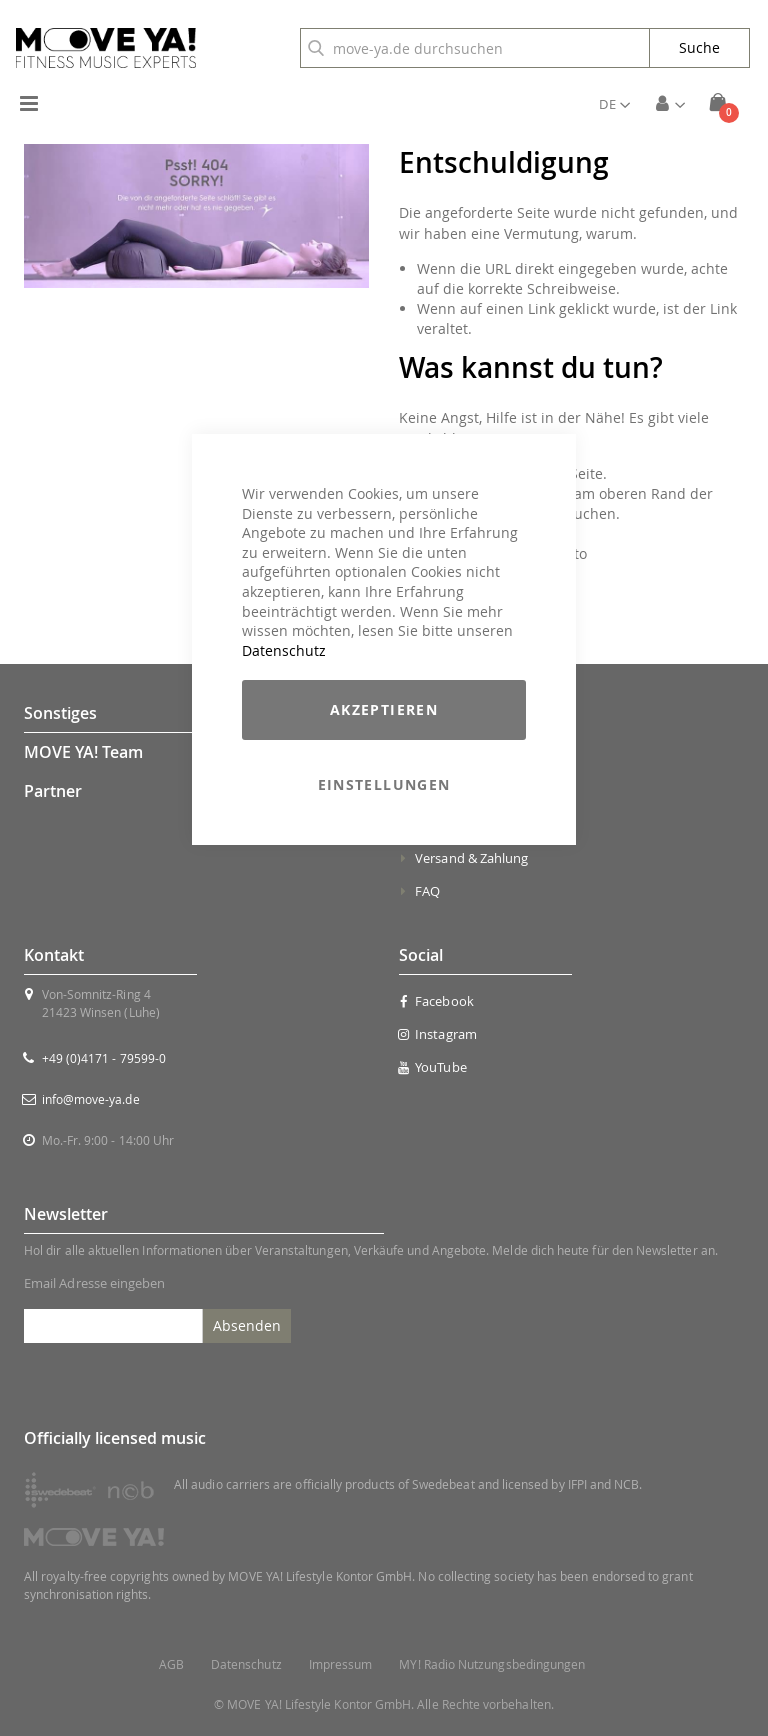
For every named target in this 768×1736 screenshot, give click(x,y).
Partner (53, 791)
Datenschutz (284, 650)
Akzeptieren (384, 709)
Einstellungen (384, 784)
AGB (171, 1664)
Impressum (341, 1664)
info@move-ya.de (91, 1099)
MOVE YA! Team (83, 752)
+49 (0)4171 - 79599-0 (104, 1058)
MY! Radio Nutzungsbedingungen (492, 1664)
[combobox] (475, 48)
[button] (614, 104)
